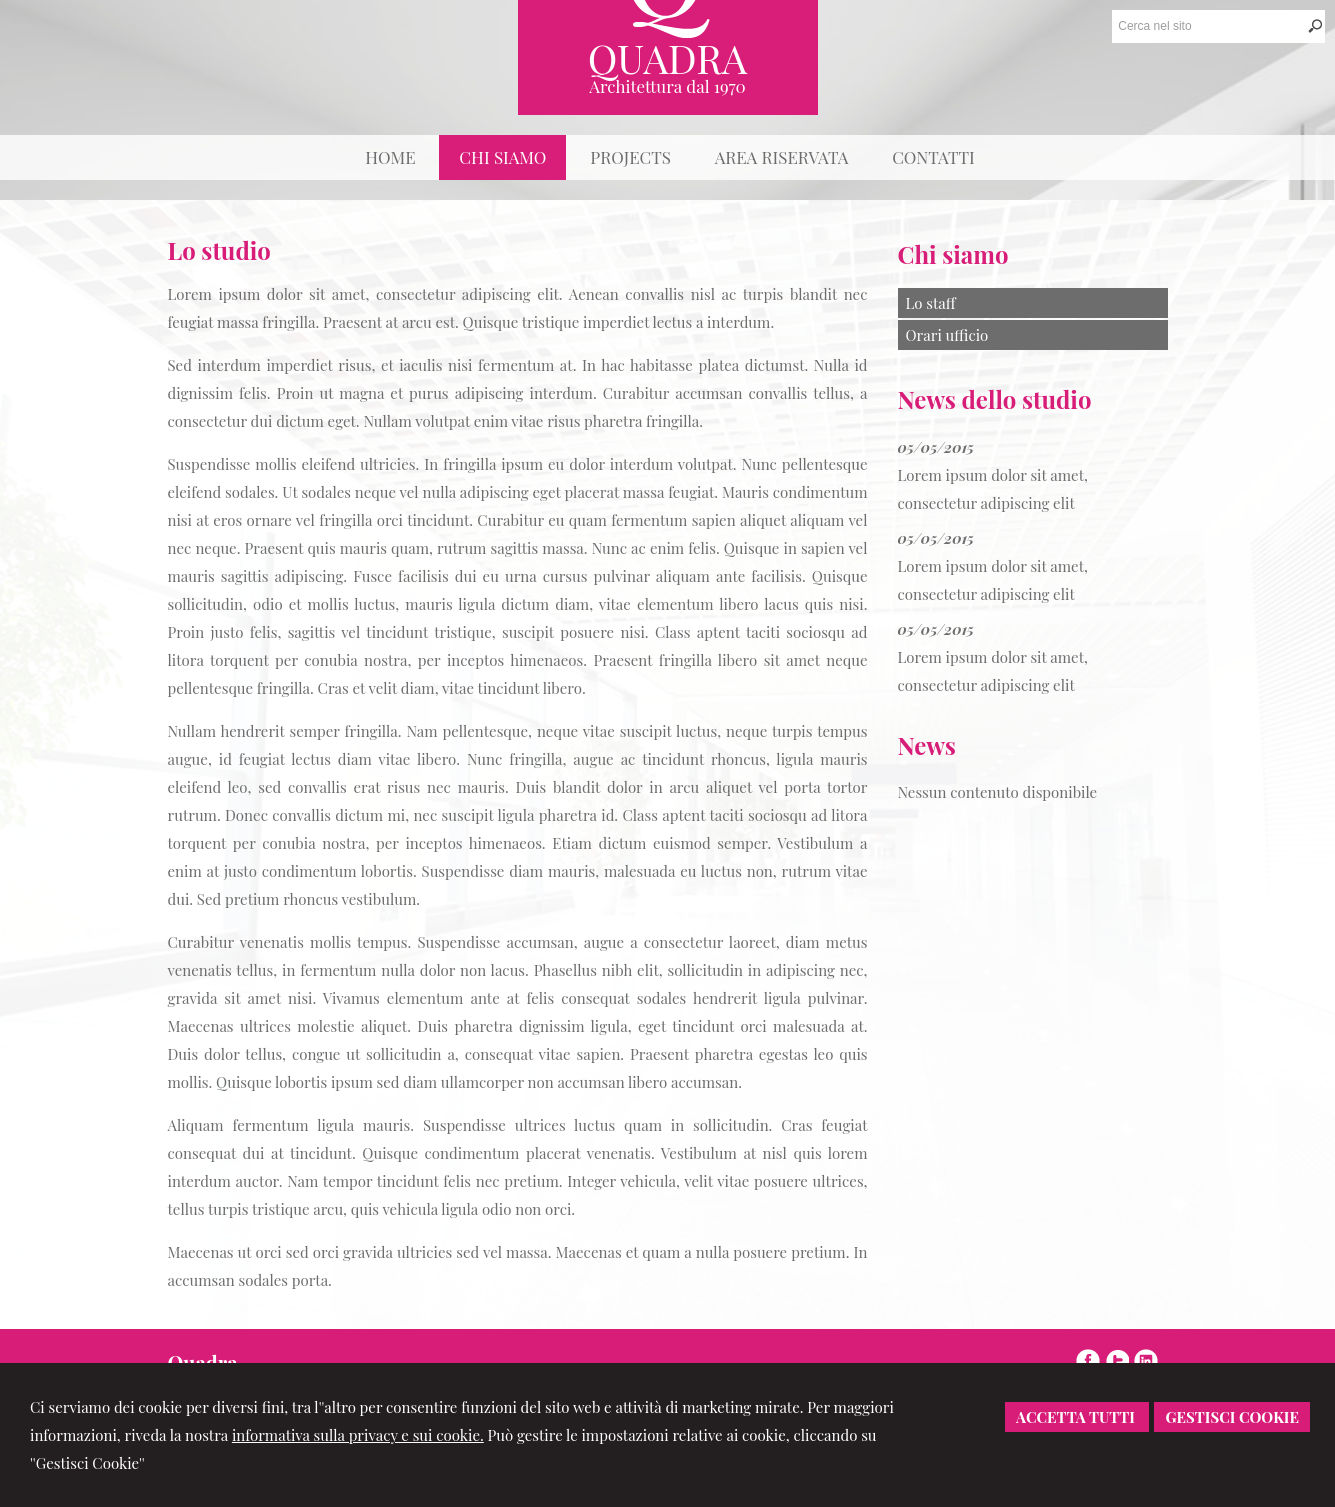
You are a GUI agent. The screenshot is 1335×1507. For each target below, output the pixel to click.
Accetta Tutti (1077, 1417)
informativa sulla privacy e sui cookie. (358, 1435)
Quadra (668, 57)
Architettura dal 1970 (667, 86)
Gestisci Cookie (1232, 1417)
